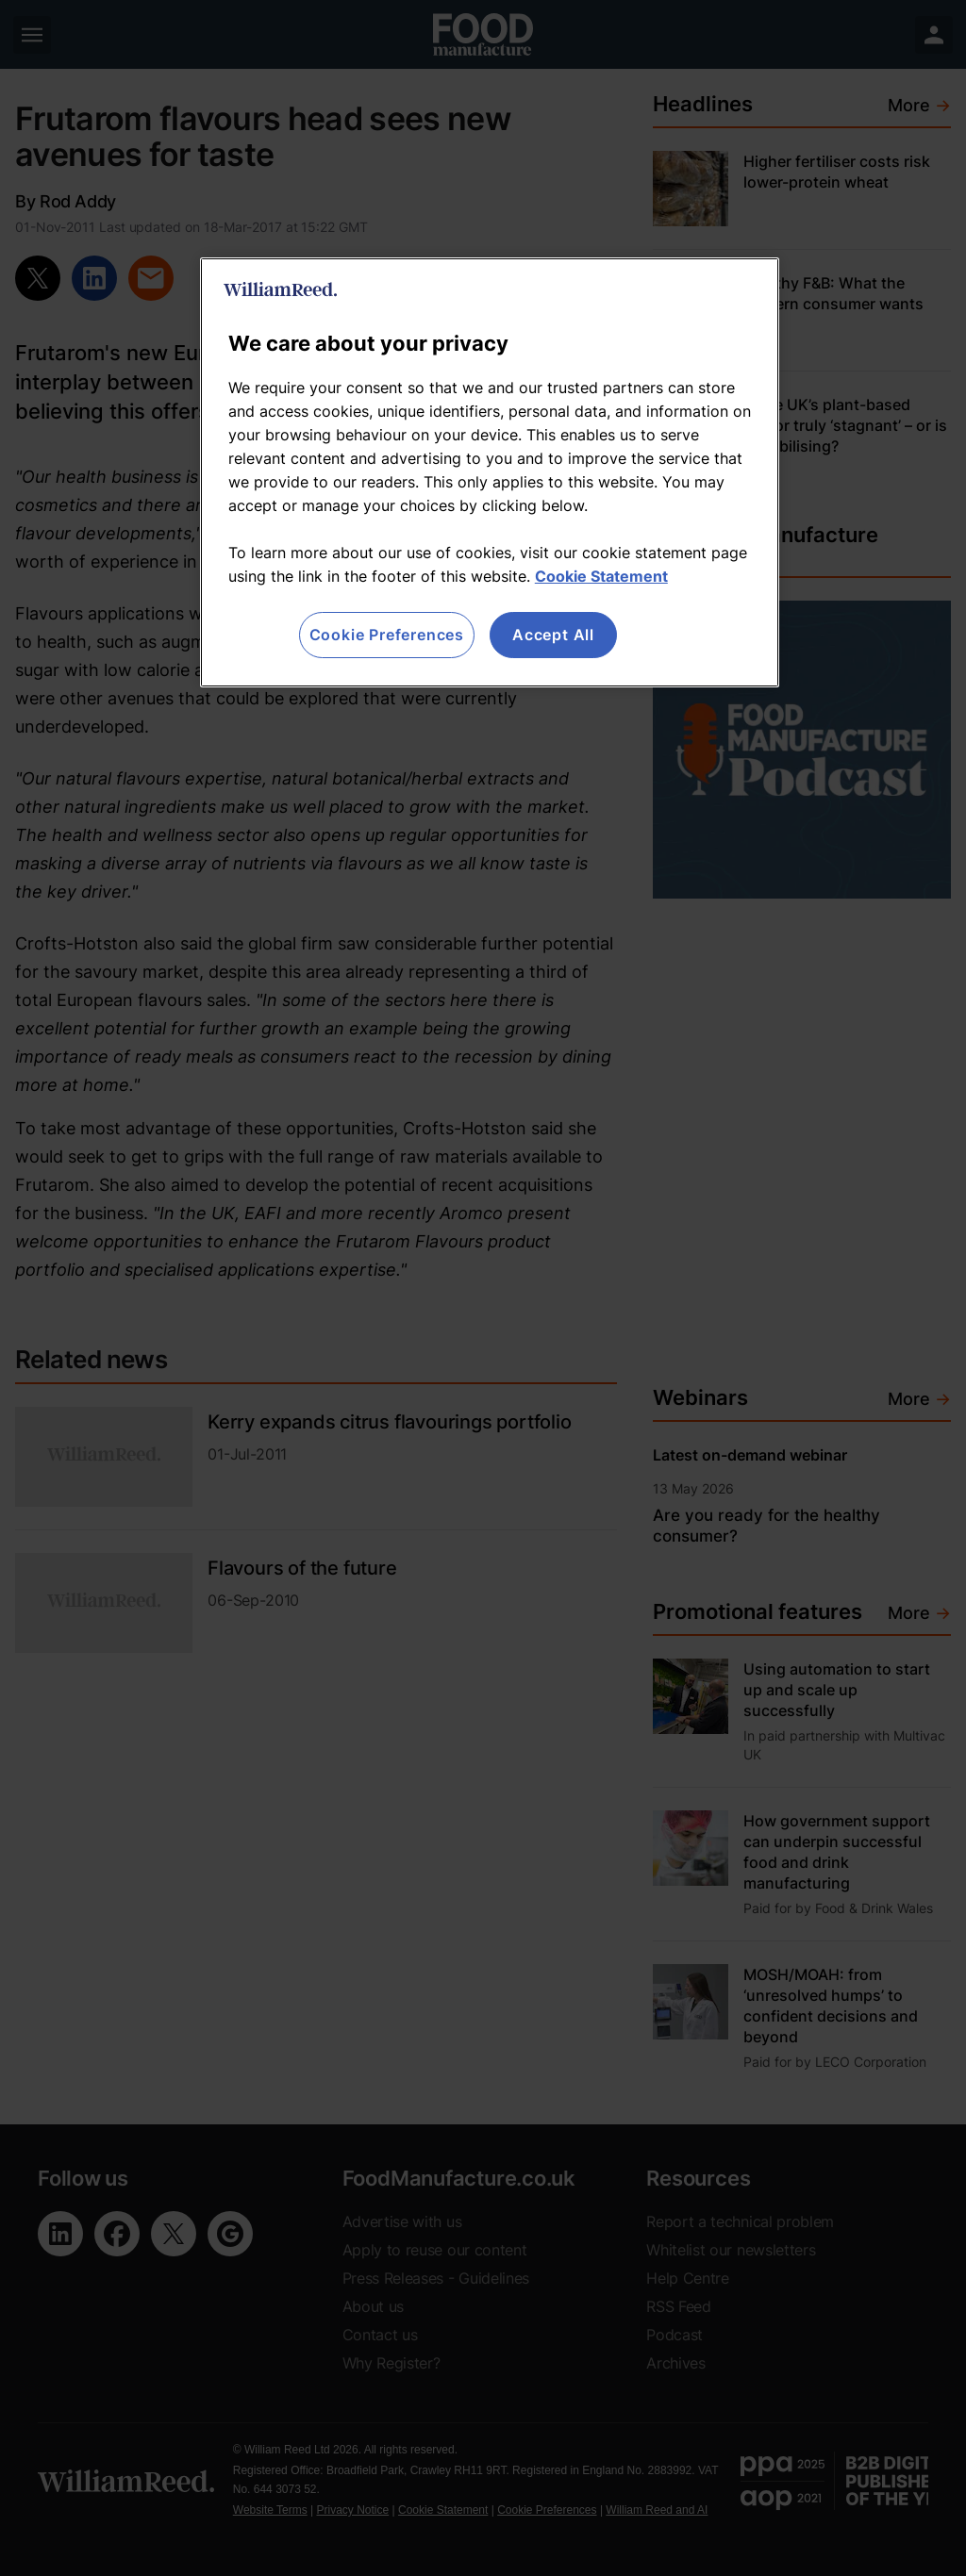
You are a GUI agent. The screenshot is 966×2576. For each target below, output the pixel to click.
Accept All (553, 634)
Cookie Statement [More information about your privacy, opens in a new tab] (601, 576)
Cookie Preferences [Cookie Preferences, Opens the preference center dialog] (386, 634)
